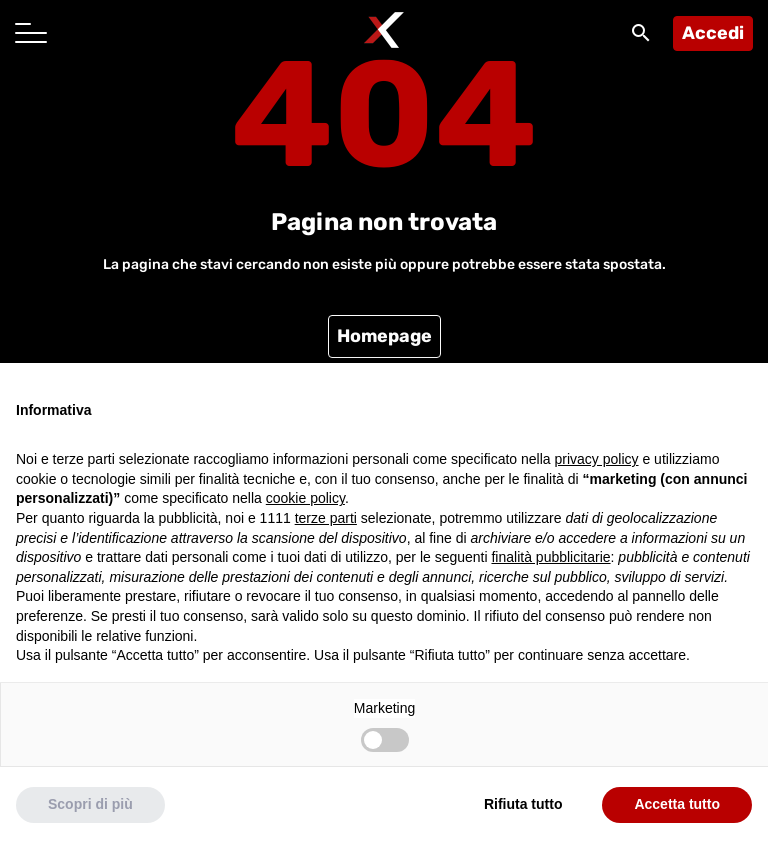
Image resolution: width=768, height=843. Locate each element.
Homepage (384, 336)
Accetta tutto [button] (677, 804)
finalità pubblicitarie (550, 557)
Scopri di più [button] (90, 804)
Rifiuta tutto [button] (523, 804)
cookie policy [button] (305, 498)
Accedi (713, 33)
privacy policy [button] (597, 459)
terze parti (326, 518)
